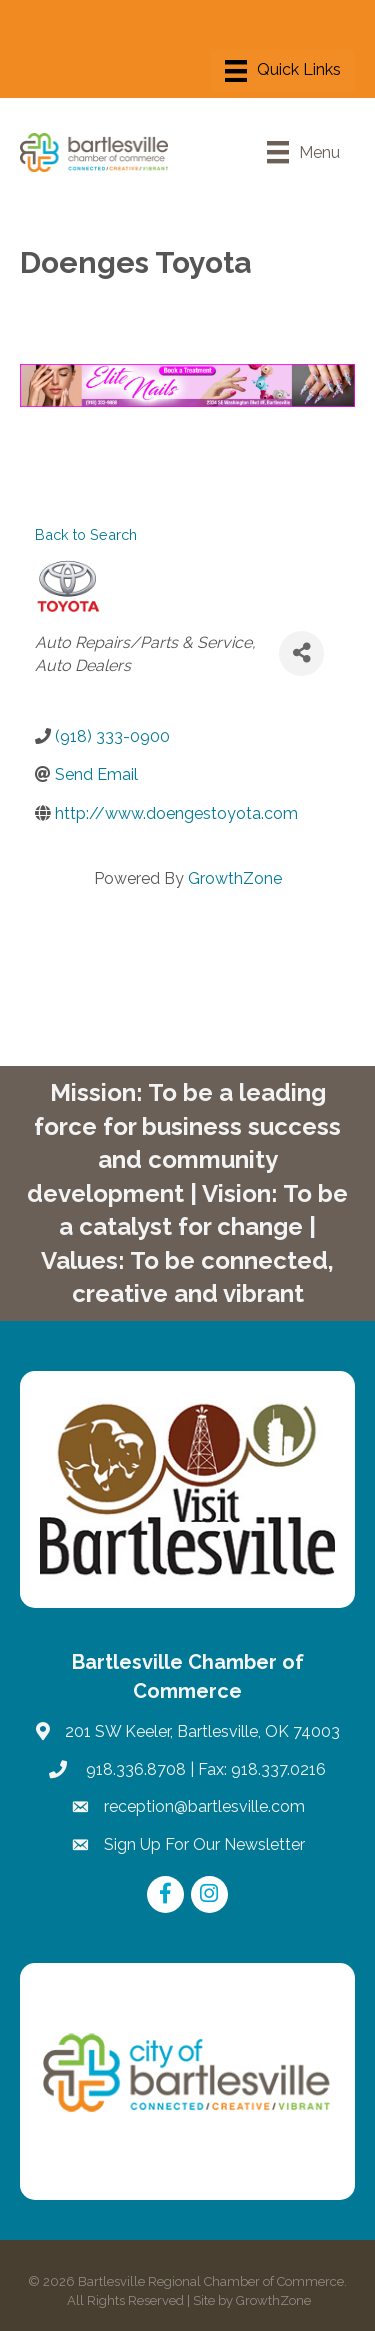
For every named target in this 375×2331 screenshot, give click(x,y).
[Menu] (283, 71)
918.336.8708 (134, 1769)
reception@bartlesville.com (204, 1806)
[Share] (301, 653)
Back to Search (86, 534)
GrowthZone (235, 878)
